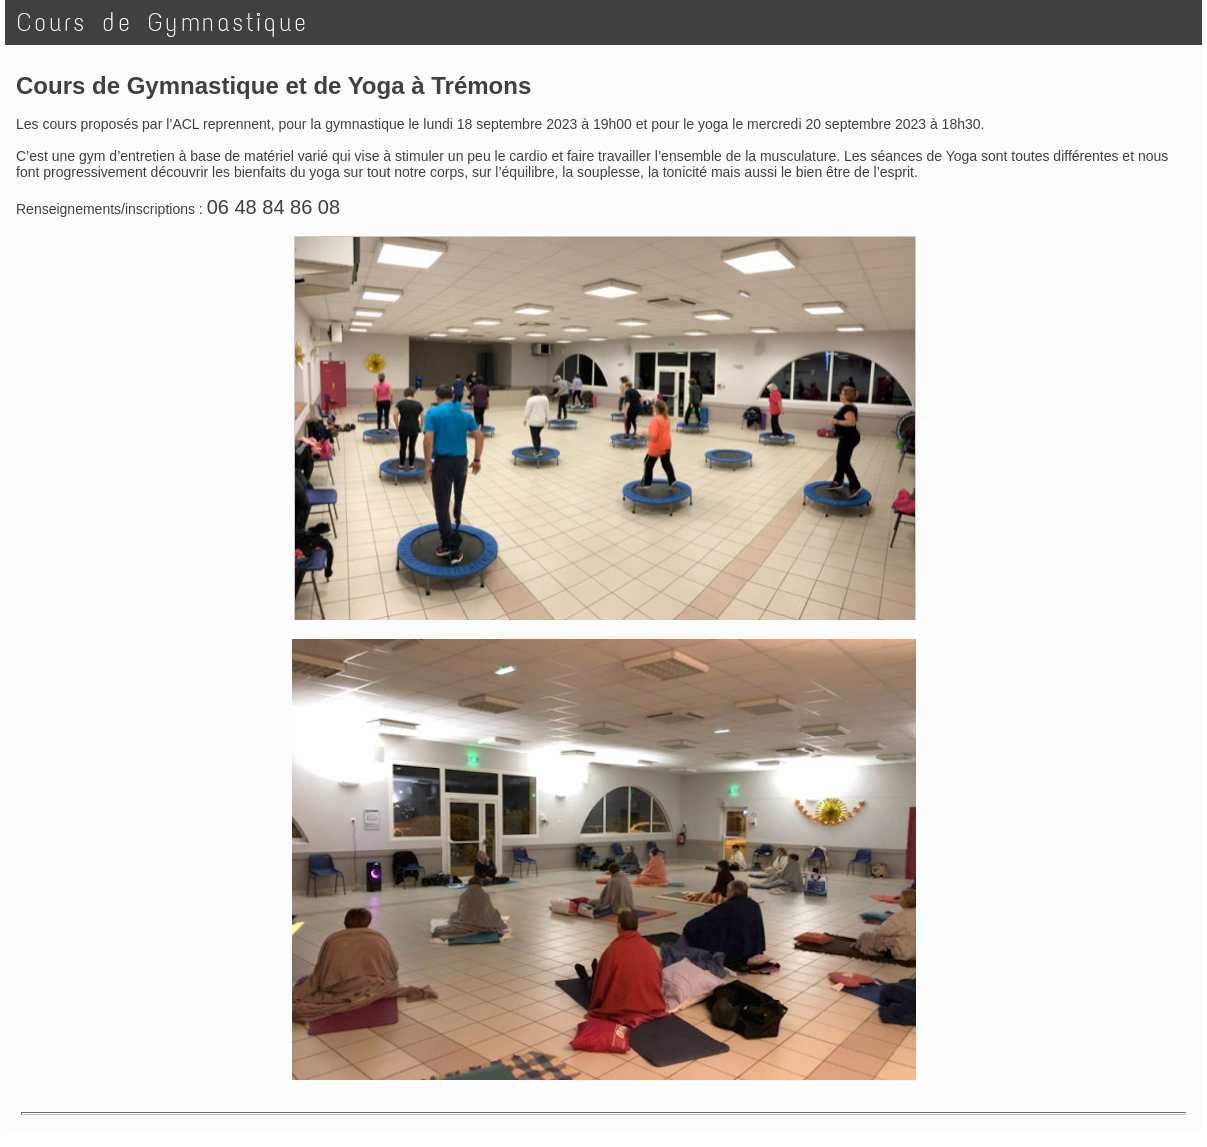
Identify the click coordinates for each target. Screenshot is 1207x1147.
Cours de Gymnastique (162, 22)
